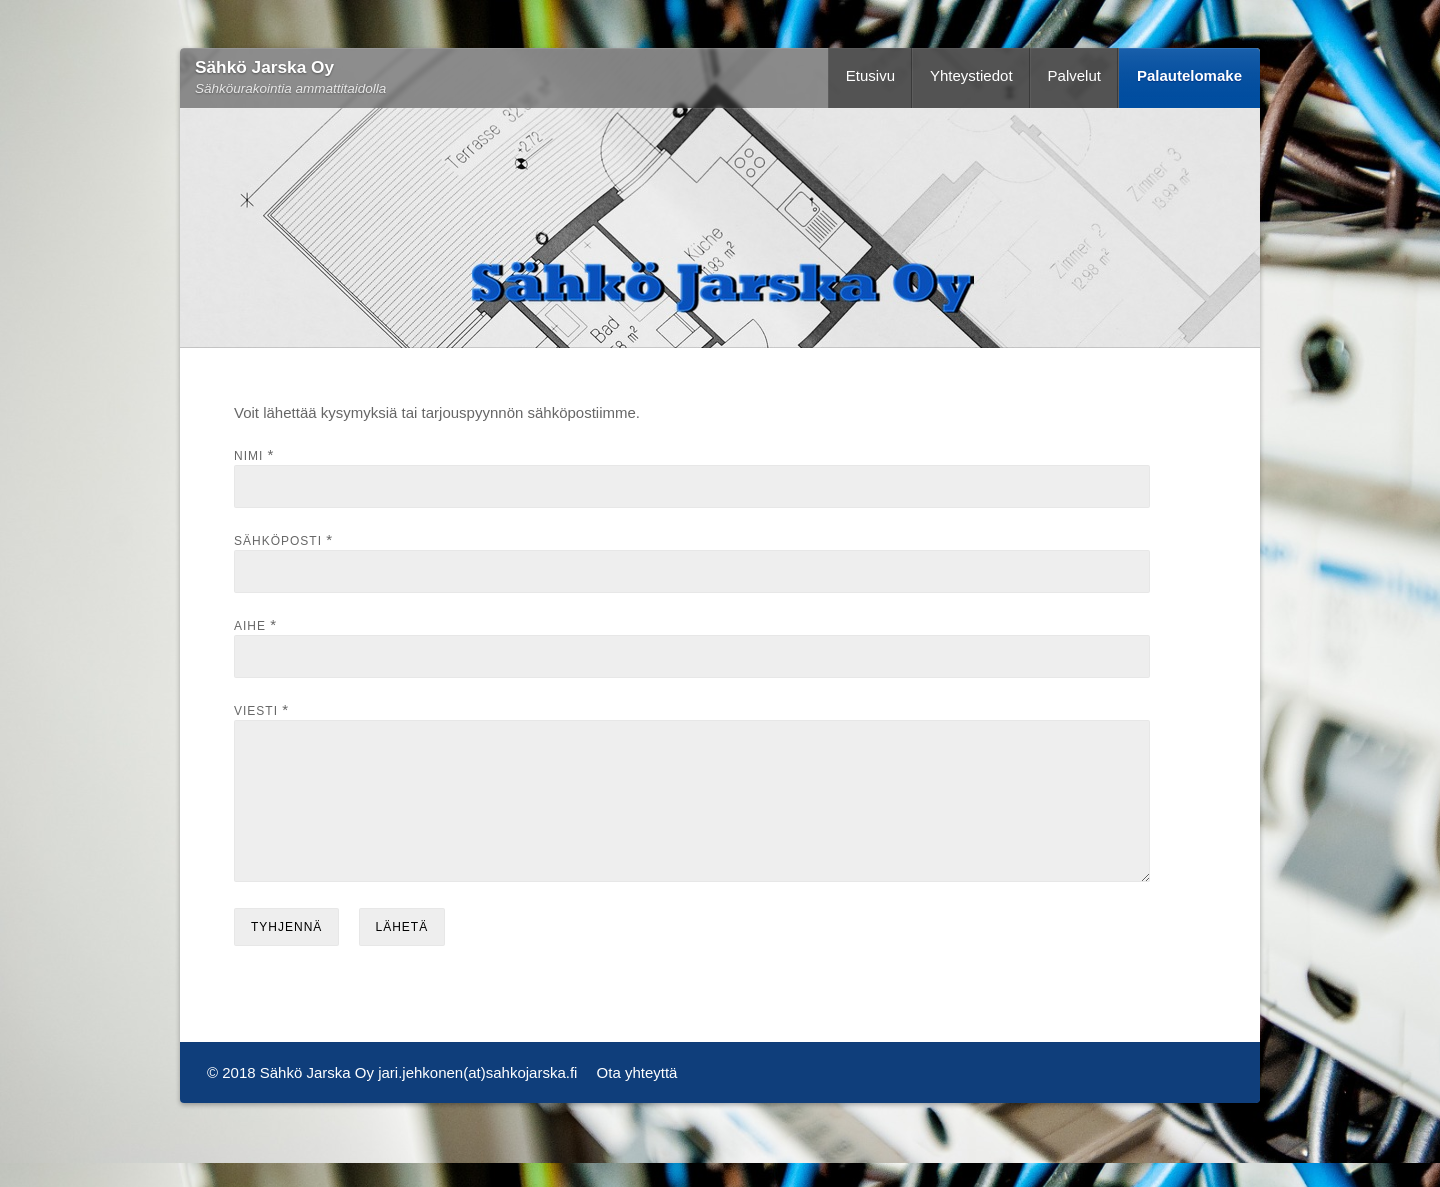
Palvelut (1074, 75)
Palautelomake (1189, 75)
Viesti (256, 711)
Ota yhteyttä (637, 1096)
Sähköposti (278, 541)
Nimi (248, 456)
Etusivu (870, 75)
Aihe (250, 626)
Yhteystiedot (971, 75)
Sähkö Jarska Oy (264, 67)
